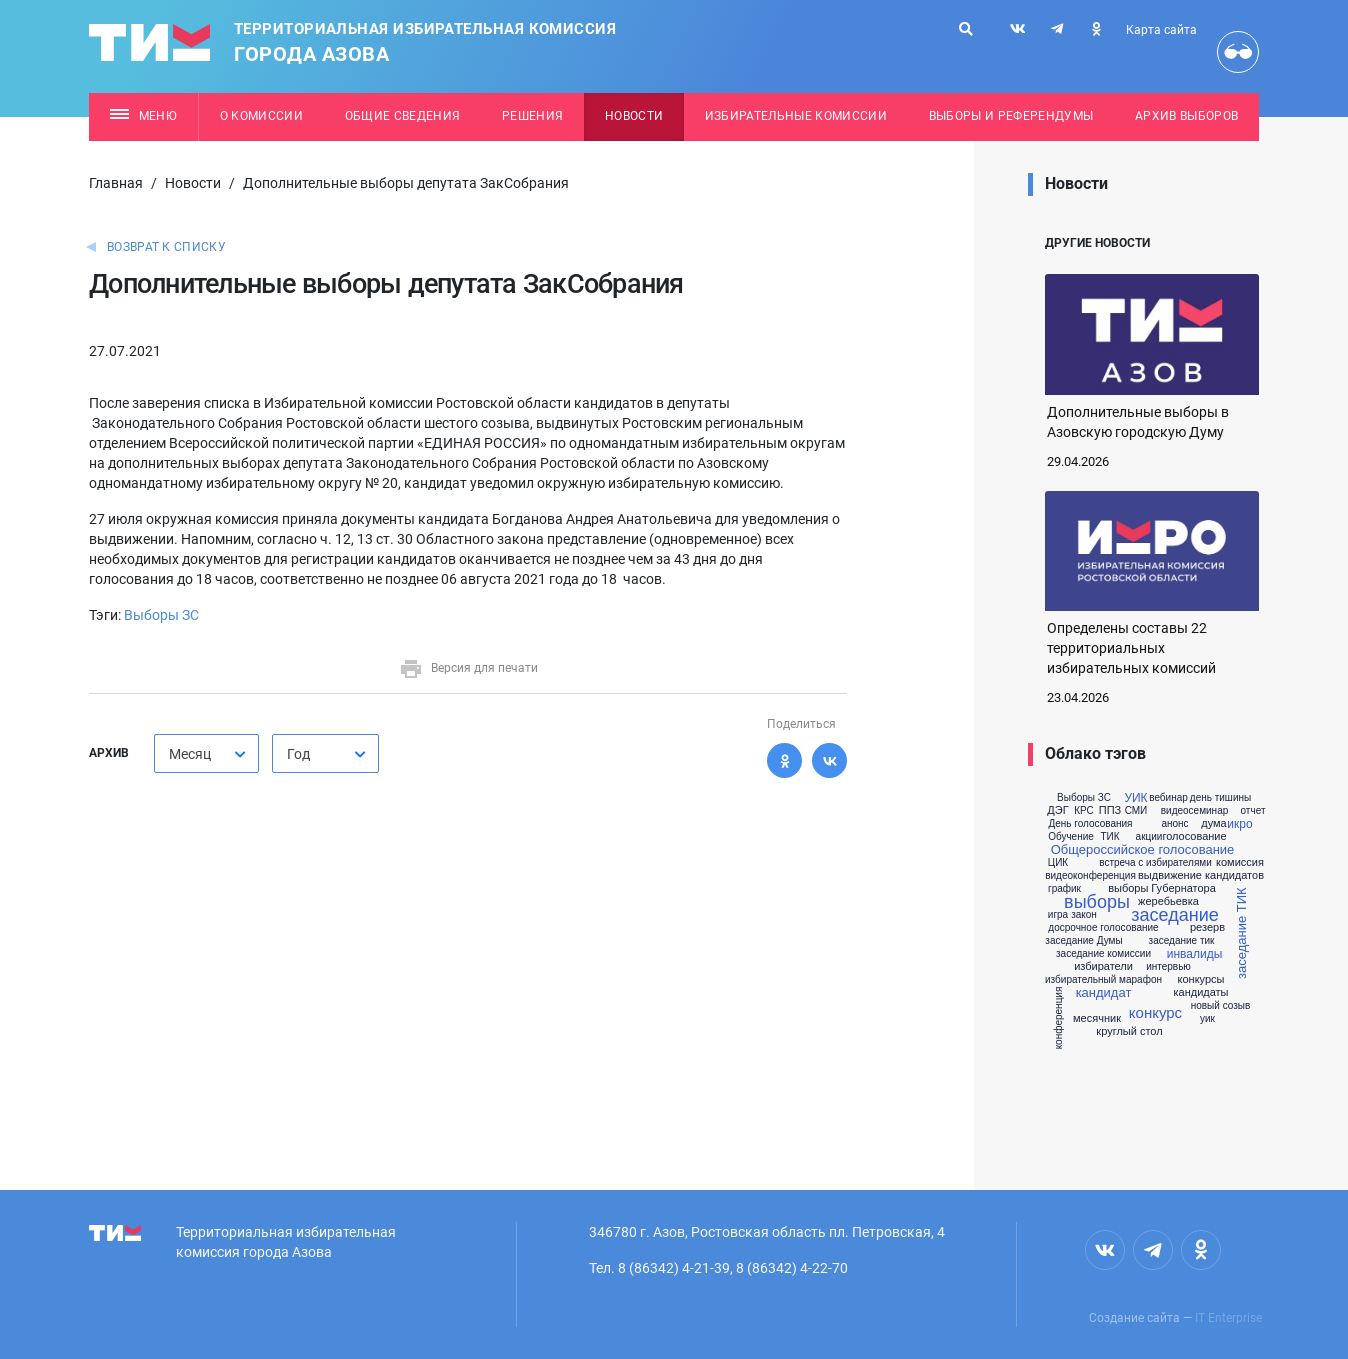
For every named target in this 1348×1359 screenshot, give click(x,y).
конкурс (1155, 1012)
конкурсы (1201, 979)
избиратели (1103, 966)
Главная (116, 183)
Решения (532, 116)
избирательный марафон (1103, 980)
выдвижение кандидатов (1201, 875)
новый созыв (1221, 1006)
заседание (1174, 915)
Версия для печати (468, 668)
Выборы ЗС (161, 615)
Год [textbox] (298, 754)
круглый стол (1129, 1031)
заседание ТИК (1241, 933)
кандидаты (1200, 992)
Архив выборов (1186, 116)
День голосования (1090, 824)
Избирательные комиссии (796, 116)
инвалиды (1195, 954)
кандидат (1104, 992)
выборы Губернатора (1162, 888)
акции (1149, 837)
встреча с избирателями (1155, 863)
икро (1239, 824)
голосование (1194, 836)
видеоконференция (1090, 876)
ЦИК (1058, 863)
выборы (1097, 902)
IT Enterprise (1228, 1318)
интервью (1168, 967)
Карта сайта (1161, 30)
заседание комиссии (1103, 954)
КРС (1084, 811)
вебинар (1168, 798)
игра (1058, 915)
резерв (1207, 927)
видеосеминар (1195, 811)
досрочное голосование (1103, 928)
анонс (1174, 824)
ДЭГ (1057, 810)
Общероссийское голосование (1143, 849)
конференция (1059, 1017)
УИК (1135, 798)
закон (1084, 915)
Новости (634, 116)
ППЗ (1110, 810)
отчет (1253, 811)
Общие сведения (403, 116)
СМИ (1136, 811)
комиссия (1240, 862)
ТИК (1109, 837)
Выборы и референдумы (1011, 116)
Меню (143, 116)
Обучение (1071, 837)
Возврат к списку (166, 247)
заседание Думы (1083, 941)
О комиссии (261, 116)
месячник (1097, 1018)
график (1064, 889)
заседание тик (1182, 941)
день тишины (1220, 798)
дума (1213, 823)
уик (1207, 1019)
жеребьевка (1168, 901)
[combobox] (206, 753)
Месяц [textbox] (190, 754)
